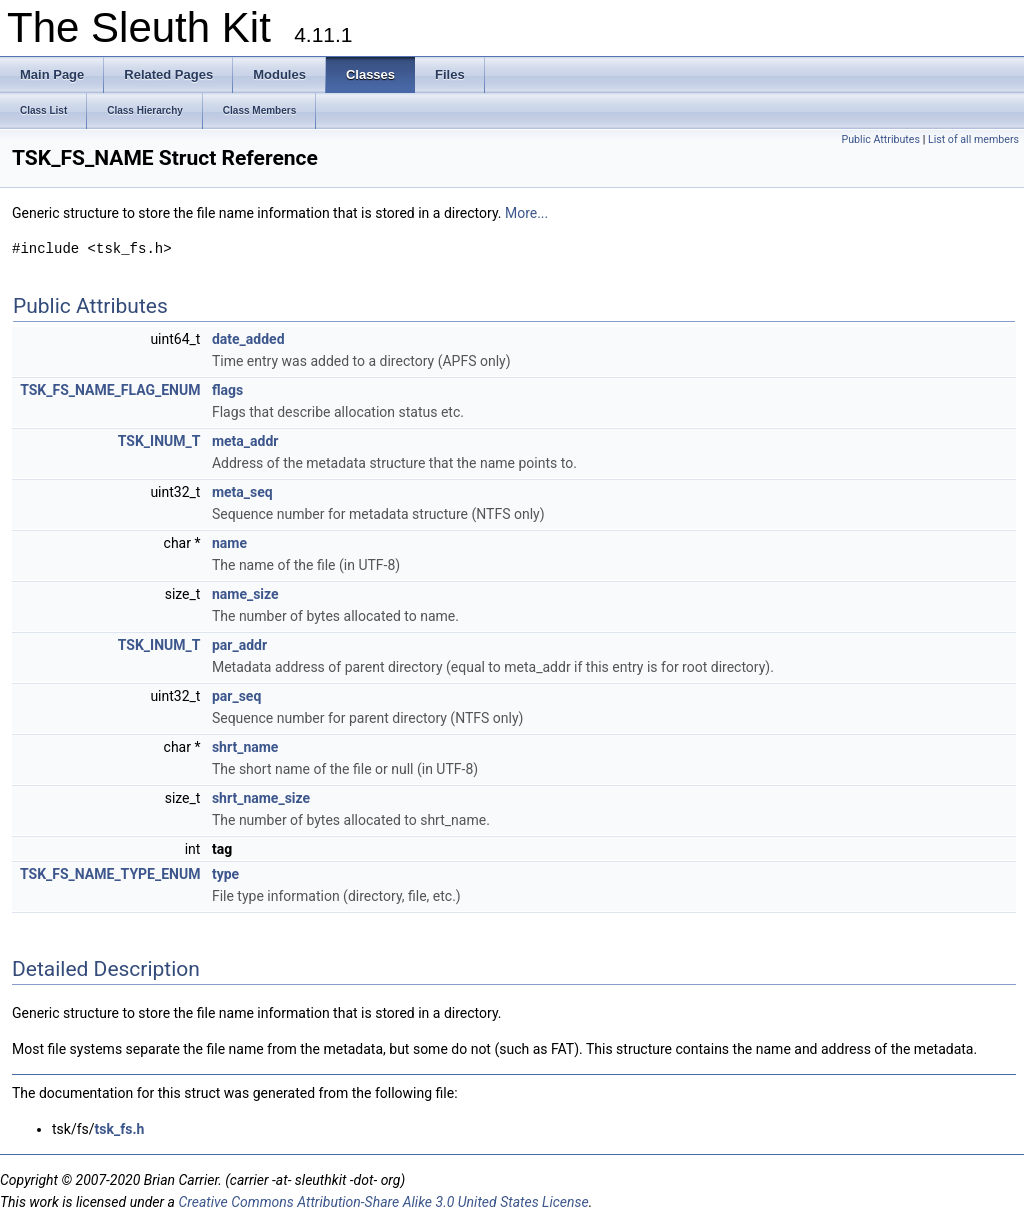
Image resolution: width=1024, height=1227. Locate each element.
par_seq (236, 696)
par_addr (239, 645)
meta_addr (245, 441)
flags (227, 390)
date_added (248, 339)
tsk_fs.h (120, 1129)
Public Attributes (880, 139)
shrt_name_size (261, 798)
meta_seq (242, 492)
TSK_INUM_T (159, 441)
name (229, 543)
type (225, 874)
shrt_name (245, 747)
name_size (245, 594)
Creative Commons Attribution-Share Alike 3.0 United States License (383, 1202)
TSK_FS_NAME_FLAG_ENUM (110, 390)
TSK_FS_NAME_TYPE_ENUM (110, 874)
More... (526, 213)
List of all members (973, 139)
